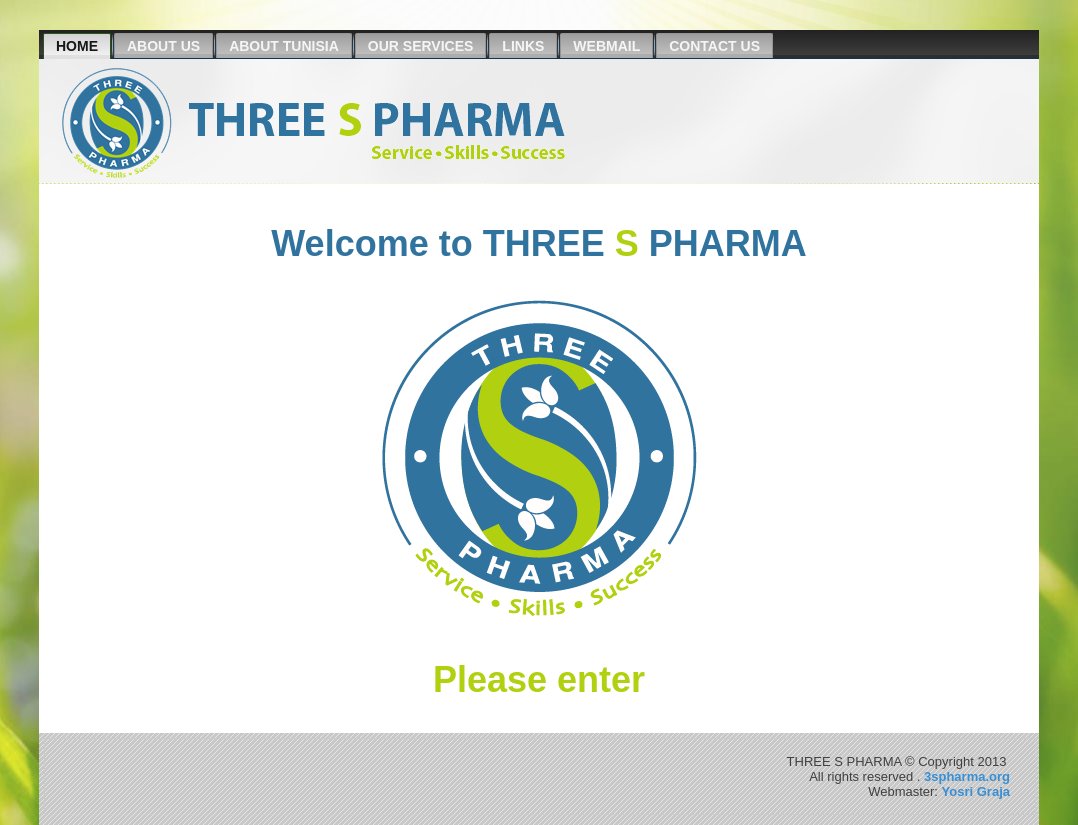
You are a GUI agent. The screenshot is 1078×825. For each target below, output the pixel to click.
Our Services (421, 46)
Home (77, 46)
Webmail (606, 46)
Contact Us (714, 46)
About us (163, 46)
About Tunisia (284, 46)
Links (523, 46)
